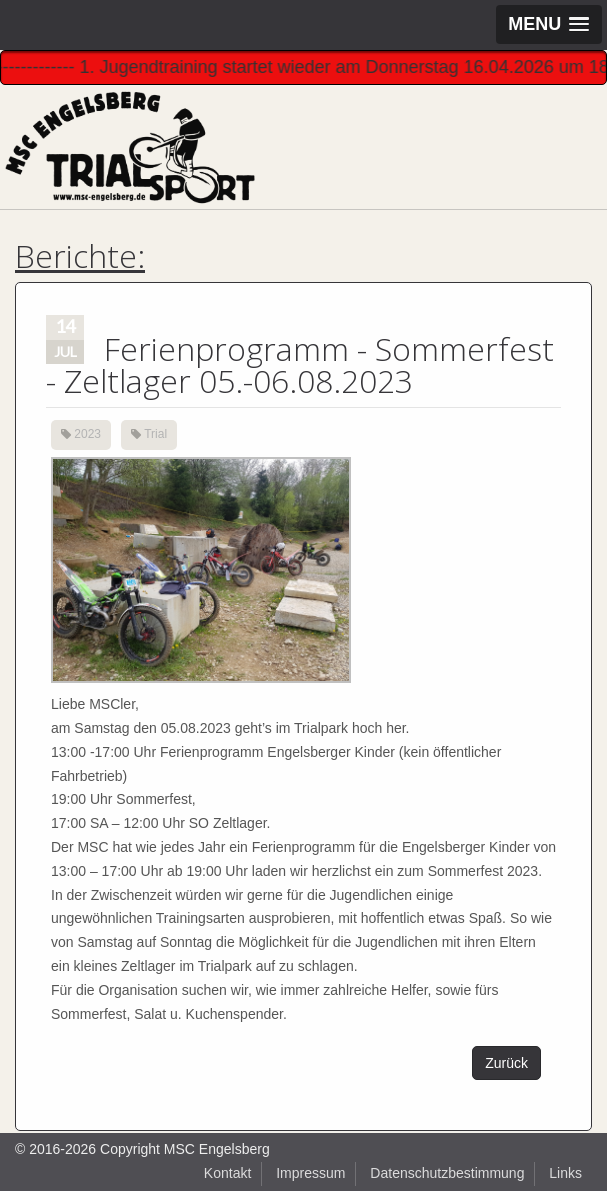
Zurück (506, 1063)
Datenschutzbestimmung (447, 1173)
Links (565, 1173)
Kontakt (227, 1173)
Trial (155, 434)
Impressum (310, 1173)
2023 (87, 434)
